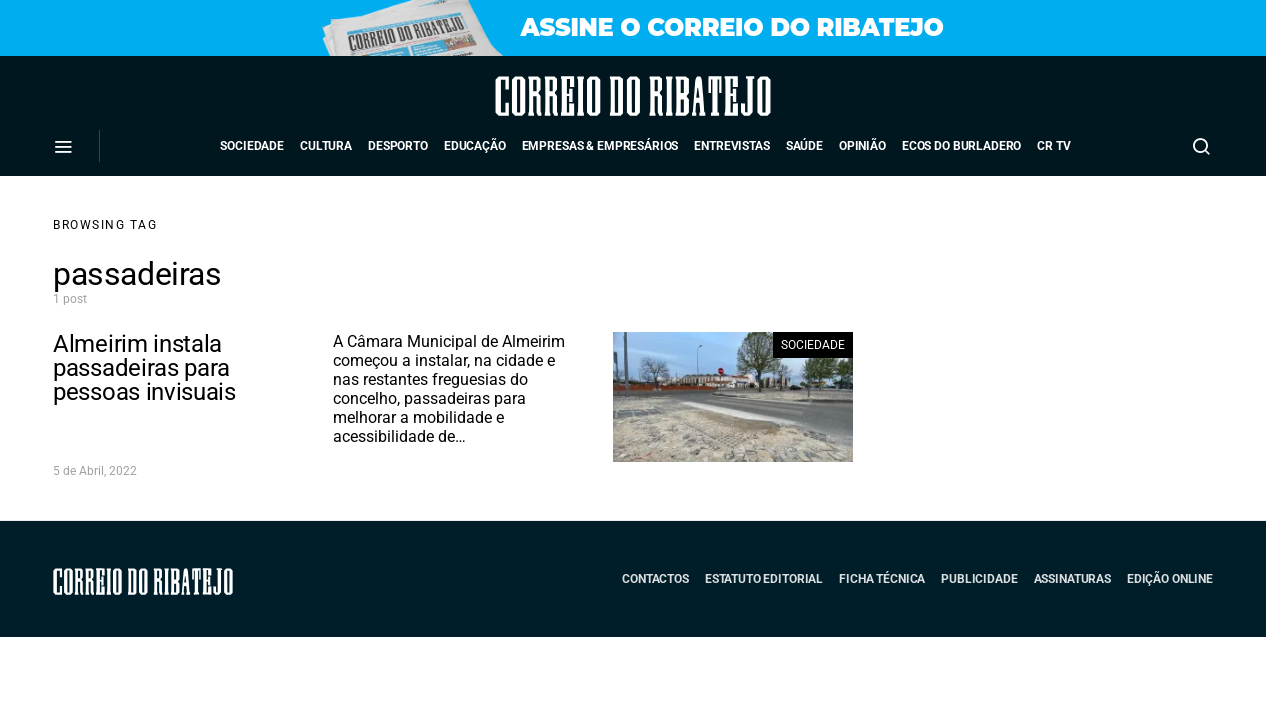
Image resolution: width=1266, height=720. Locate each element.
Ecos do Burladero (961, 146)
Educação (475, 146)
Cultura (326, 146)
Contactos (655, 579)
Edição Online (1170, 579)
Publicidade (979, 579)
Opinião (862, 146)
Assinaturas (1072, 579)
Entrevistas (731, 146)
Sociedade (252, 146)
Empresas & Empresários (600, 146)
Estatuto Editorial (764, 579)
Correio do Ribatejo (577, 96)
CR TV (1053, 146)
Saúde (804, 146)
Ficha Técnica (882, 579)
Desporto (398, 146)
